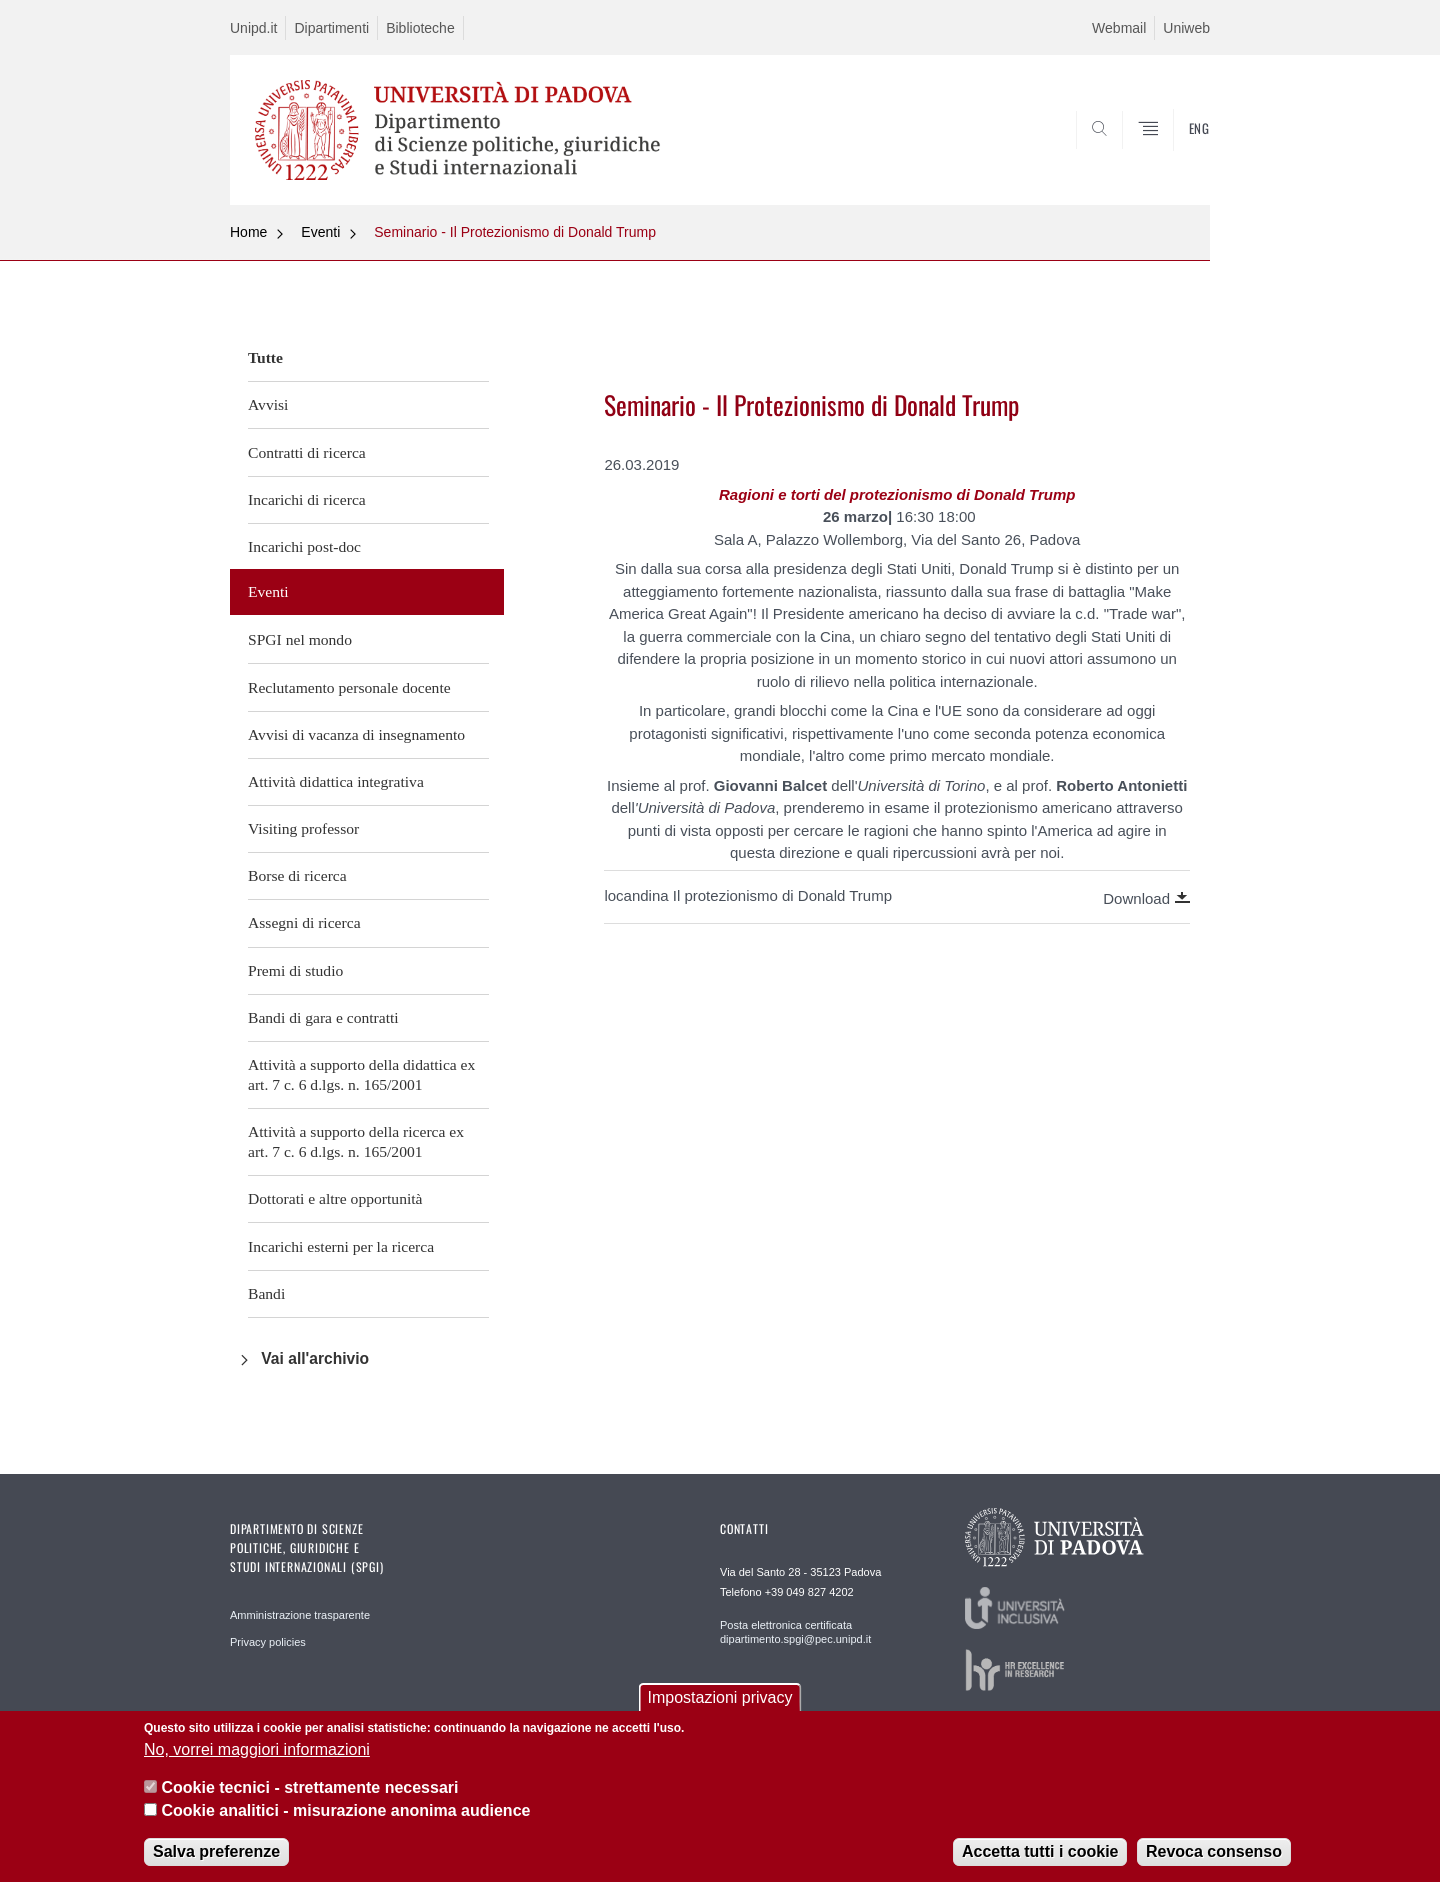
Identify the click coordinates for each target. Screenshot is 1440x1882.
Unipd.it (253, 28)
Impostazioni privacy (720, 1698)
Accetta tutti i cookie (1040, 1852)
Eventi (320, 232)
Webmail (1119, 28)
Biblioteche (420, 28)
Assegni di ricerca (304, 922)
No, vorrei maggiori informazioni (257, 1750)
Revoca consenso (1214, 1852)
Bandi (266, 1293)
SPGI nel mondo (300, 639)
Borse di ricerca (297, 875)
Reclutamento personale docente (349, 687)
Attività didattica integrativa (336, 781)
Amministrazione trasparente (300, 1615)
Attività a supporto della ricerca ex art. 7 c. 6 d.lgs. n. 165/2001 (356, 1141)
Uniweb (1186, 28)
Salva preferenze (216, 1852)
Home (248, 232)
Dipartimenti (331, 28)
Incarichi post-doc (304, 546)
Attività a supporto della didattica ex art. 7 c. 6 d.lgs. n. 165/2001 (361, 1074)
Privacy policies (268, 1642)
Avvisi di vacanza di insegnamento (356, 734)
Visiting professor (303, 828)
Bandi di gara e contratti (323, 1017)
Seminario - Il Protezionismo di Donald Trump (515, 232)
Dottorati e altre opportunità (335, 1198)
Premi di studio (295, 970)
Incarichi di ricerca (307, 499)
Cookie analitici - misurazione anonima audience (345, 1811)
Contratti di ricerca (307, 452)
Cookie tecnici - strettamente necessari (309, 1788)
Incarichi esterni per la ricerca (341, 1246)
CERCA (1179, 157)
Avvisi (268, 404)
